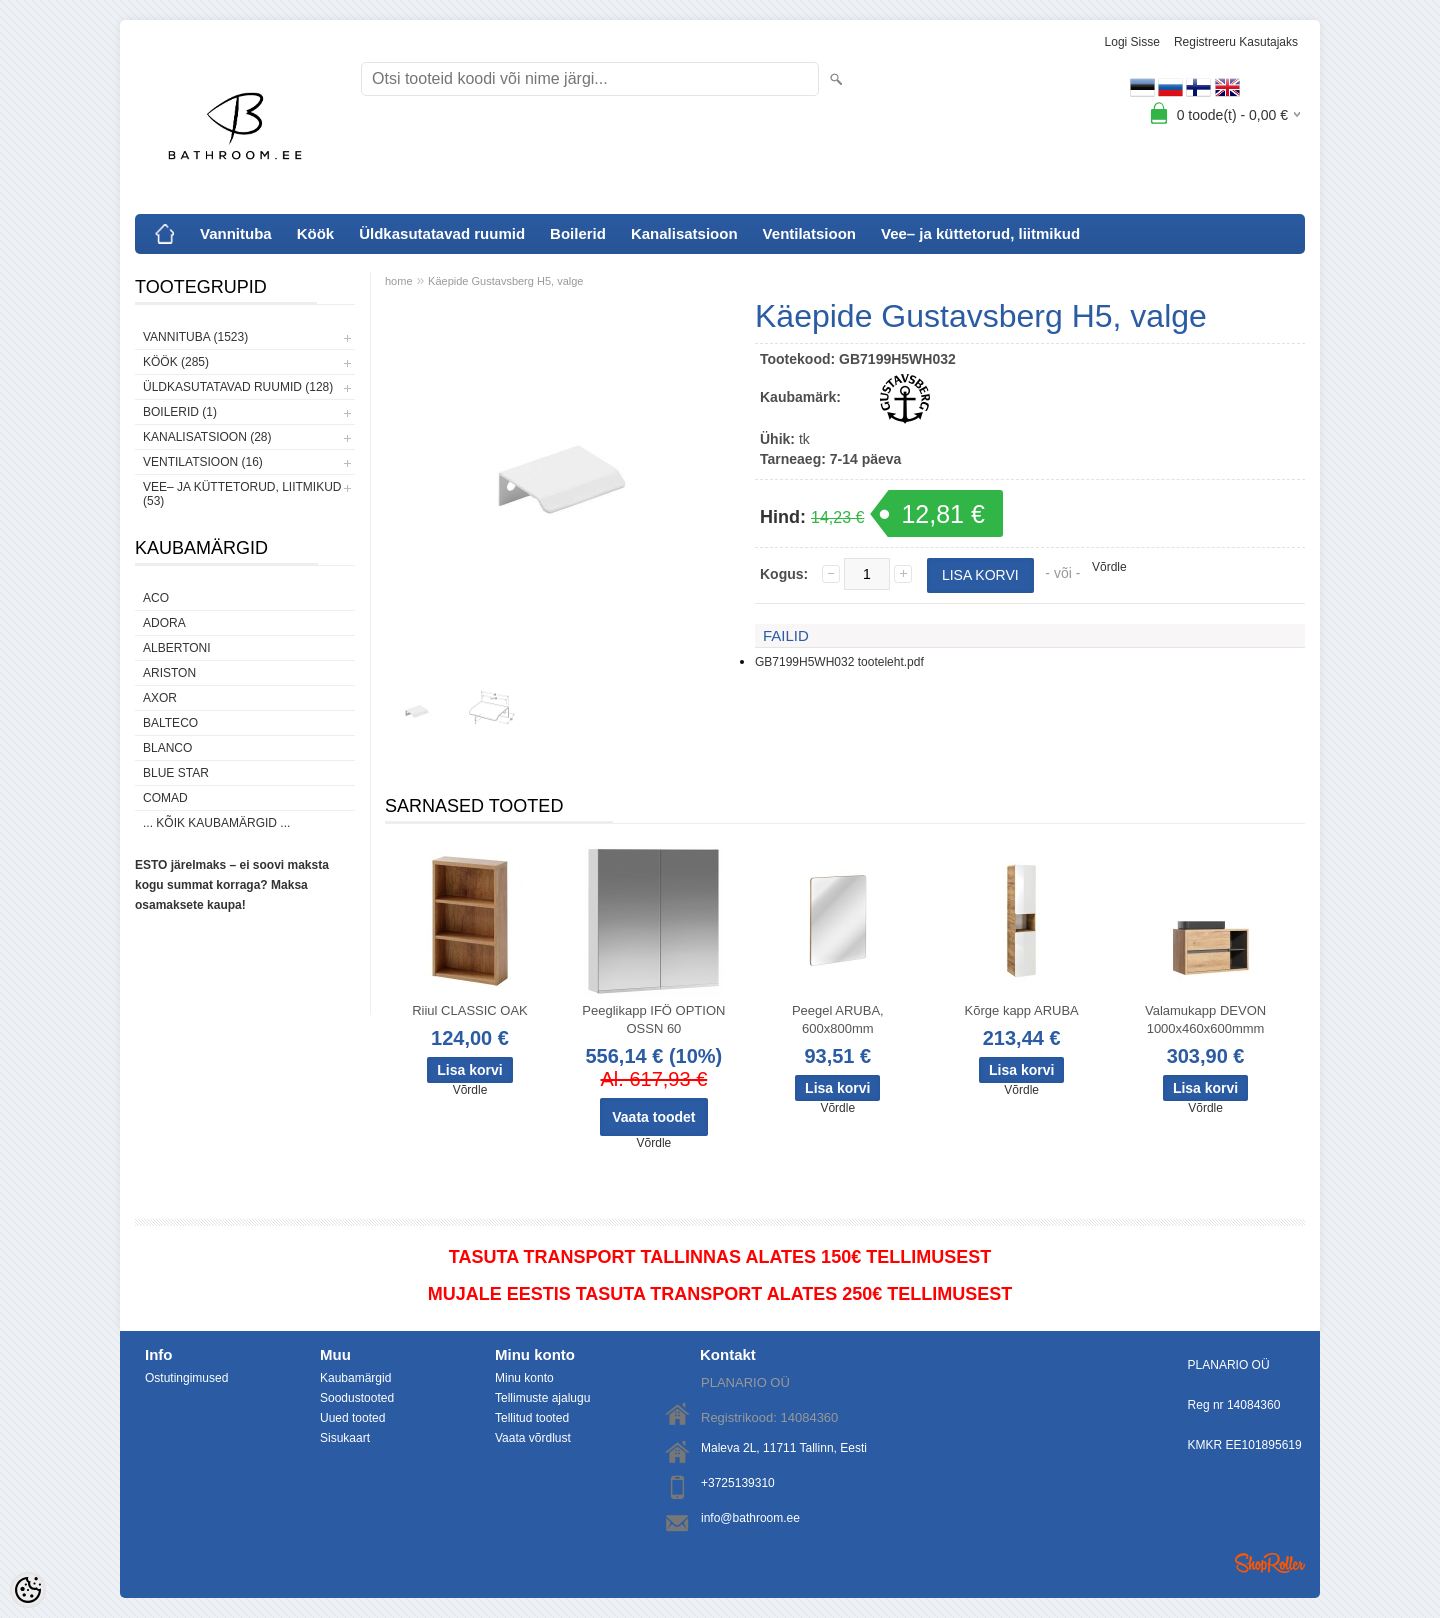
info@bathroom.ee (750, 1518)
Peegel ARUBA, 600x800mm (838, 1019)
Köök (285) (176, 362)
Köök (316, 233)
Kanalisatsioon (684, 233)
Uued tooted (352, 1418)
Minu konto (524, 1378)
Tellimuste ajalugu (542, 1398)
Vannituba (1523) (195, 337)
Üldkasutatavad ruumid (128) (238, 387)
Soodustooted (357, 1398)
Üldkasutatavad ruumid (442, 233)
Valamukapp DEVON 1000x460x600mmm (1205, 1019)
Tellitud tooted (532, 1418)
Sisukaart (345, 1438)
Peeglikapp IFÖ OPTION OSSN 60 (653, 1019)
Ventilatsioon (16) (203, 462)
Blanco (167, 748)
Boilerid (578, 233)
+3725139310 (738, 1483)
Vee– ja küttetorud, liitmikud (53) (242, 494)
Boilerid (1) (180, 412)
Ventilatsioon (809, 233)
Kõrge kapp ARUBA (1022, 1010)
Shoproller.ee (1270, 1563)
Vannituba (236, 233)
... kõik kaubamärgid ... (216, 823)
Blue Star (176, 773)
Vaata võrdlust (533, 1438)
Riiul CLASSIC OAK (470, 1010)
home (399, 281)
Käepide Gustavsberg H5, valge (505, 281)
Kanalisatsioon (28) (207, 437)
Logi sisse (1132, 42)
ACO (156, 598)
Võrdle (1109, 567)
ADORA (164, 623)
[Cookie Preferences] (28, 1590)
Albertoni (177, 648)
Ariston (169, 673)
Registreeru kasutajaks (1236, 42)
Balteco (170, 723)
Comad (165, 798)
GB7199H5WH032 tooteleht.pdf (839, 662)
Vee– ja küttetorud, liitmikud (980, 233)
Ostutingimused (186, 1378)
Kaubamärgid (355, 1378)
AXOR (160, 698)
